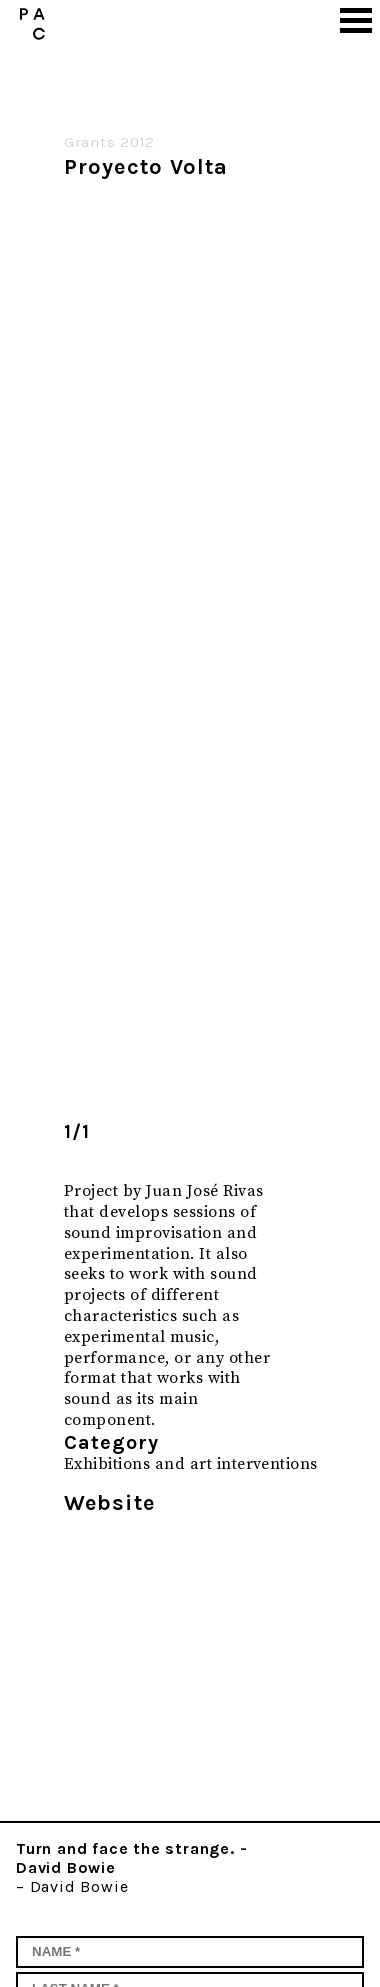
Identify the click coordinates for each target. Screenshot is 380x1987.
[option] (178, 643)
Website (109, 1503)
